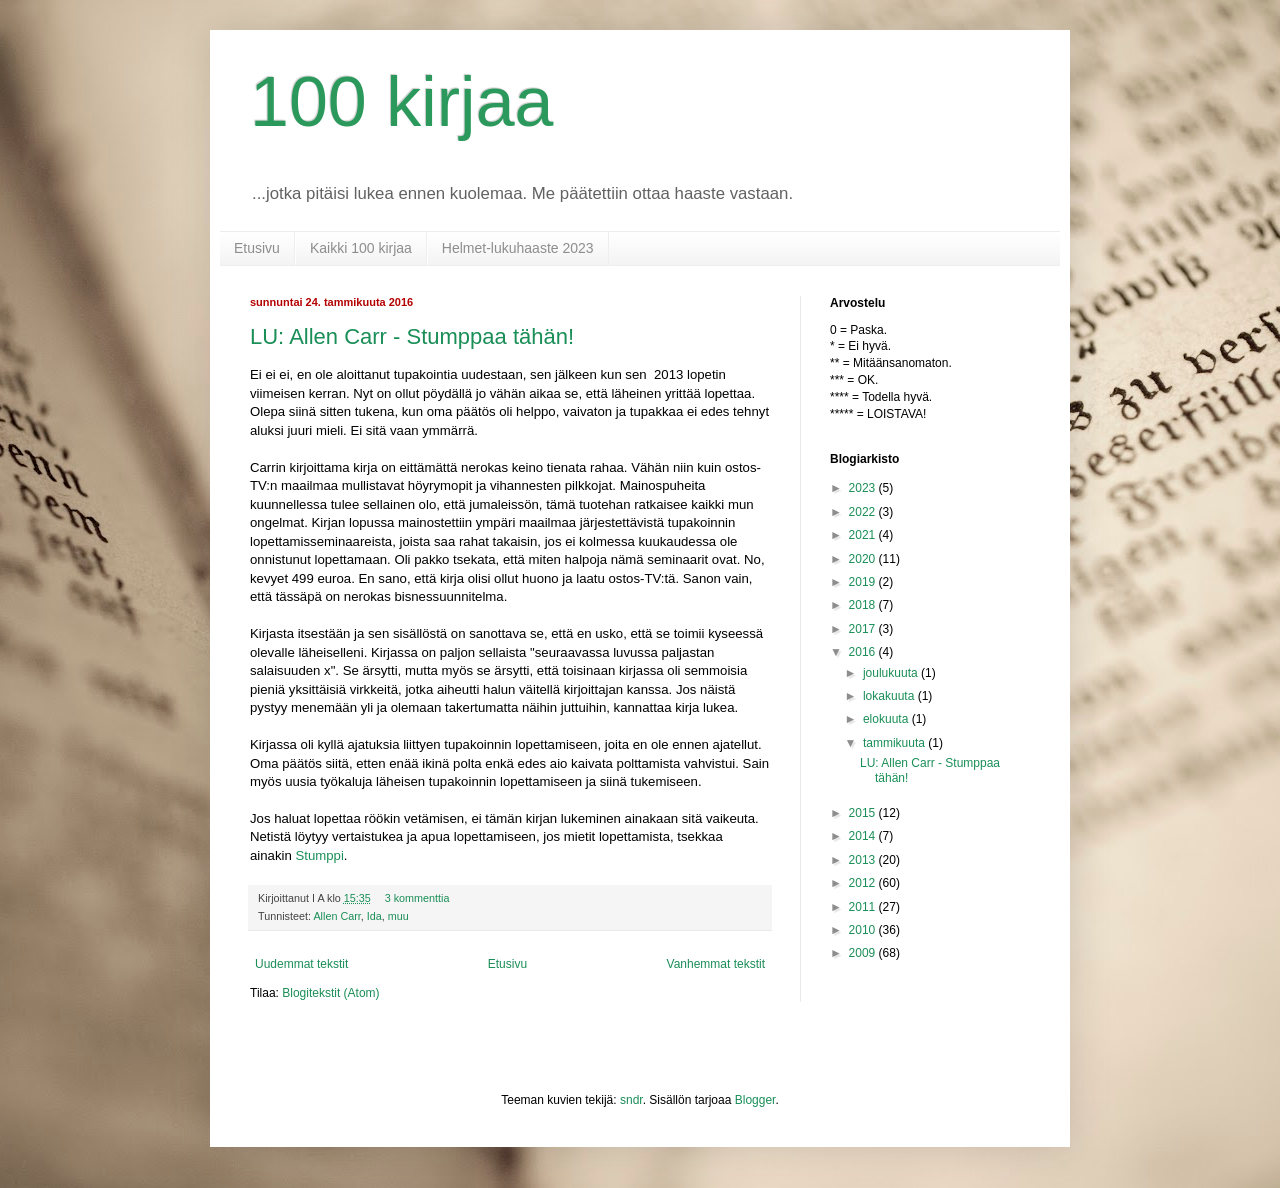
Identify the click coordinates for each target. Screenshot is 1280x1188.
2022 (864, 512)
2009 (864, 953)
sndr (631, 1100)
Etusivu (257, 248)
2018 (864, 605)
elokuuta (887, 719)
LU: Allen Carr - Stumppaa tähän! (412, 336)
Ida (374, 916)
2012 (864, 883)
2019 (864, 582)
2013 (864, 860)
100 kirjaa (402, 102)
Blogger (755, 1100)
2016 (864, 652)
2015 (864, 813)
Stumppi (319, 855)
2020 (864, 559)
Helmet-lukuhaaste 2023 (518, 248)
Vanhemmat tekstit (716, 964)
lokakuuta (890, 696)
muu (398, 916)
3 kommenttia (417, 898)
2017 (864, 629)
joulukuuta (892, 673)
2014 (864, 836)
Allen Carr (336, 916)
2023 (864, 488)
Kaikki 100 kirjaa (361, 248)
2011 (864, 907)
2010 (864, 930)
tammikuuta (895, 743)
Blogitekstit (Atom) (330, 993)
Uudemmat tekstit (301, 964)
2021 (864, 535)
